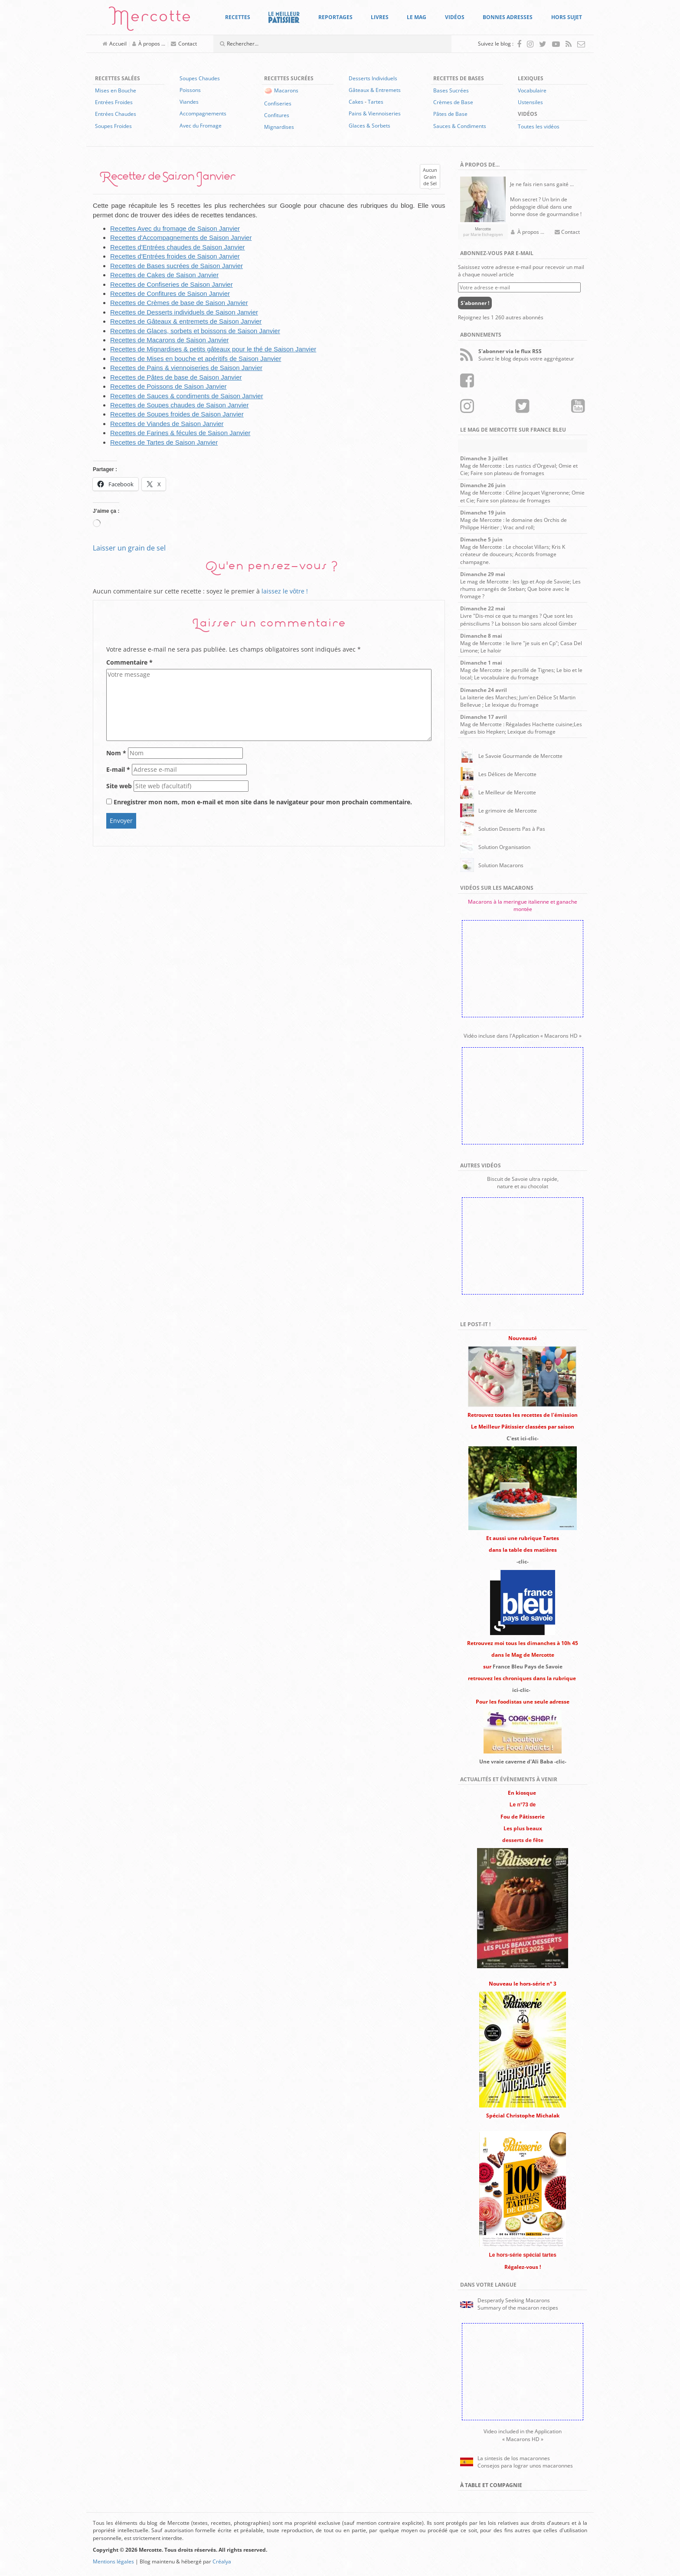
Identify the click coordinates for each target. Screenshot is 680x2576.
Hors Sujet (566, 17)
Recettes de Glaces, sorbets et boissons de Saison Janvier (195, 330)
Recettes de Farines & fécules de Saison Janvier (180, 432)
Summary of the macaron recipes (517, 2307)
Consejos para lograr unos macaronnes (525, 2465)
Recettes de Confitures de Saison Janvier (170, 293)
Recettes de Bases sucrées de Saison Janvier (176, 265)
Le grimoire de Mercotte (507, 810)
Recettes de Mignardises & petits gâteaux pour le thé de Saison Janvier (213, 349)
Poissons (190, 90)
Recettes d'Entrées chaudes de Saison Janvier (177, 247)
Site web (119, 786)
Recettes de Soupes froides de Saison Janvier (177, 414)
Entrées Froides (114, 102)
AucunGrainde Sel (430, 177)
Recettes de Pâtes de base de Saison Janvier (176, 377)
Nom (116, 753)
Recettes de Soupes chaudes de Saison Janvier (179, 405)
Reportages (335, 17)
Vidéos (454, 17)
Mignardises (279, 127)
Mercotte (149, 20)
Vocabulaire (532, 90)
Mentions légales (113, 2561)
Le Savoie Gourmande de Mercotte (520, 756)
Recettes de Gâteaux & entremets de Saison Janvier (186, 321)
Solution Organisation (504, 847)
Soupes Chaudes (200, 78)
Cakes (356, 101)
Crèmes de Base (453, 102)
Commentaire (129, 662)
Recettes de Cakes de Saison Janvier (164, 275)
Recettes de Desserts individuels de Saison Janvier (184, 312)
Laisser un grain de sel (129, 548)
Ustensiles (530, 102)
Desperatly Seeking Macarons (513, 2300)
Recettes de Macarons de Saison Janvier (169, 340)
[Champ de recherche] (314, 44)
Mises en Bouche (115, 90)
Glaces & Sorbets (369, 125)
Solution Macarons (500, 865)
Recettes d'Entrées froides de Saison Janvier (175, 256)
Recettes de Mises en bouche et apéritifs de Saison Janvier (195, 358)
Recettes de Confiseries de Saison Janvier (171, 284)
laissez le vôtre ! (285, 591)
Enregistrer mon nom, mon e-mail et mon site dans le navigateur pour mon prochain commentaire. (263, 802)
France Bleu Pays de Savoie (527, 1666)
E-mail (118, 769)
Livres (380, 17)
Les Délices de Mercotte (507, 774)
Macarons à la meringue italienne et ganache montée (522, 905)
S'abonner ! (475, 303)
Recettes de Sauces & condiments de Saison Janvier (186, 396)
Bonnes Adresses (508, 17)
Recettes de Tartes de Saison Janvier (164, 442)
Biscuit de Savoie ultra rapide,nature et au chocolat (523, 1182)
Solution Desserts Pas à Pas (511, 828)
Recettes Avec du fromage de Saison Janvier (175, 228)
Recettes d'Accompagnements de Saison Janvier (181, 237)
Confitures (276, 115)
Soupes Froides (113, 126)
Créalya (221, 2561)
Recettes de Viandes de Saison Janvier (167, 423)
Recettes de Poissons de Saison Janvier (168, 386)
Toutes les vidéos (538, 126)
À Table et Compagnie (491, 2485)
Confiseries (277, 103)
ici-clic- (521, 1690)
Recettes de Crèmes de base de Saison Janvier (179, 302)
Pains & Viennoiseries (375, 113)
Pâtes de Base (450, 114)
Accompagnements (203, 113)
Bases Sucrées (451, 90)
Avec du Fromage (201, 125)
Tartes (375, 101)
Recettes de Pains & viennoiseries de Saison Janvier (186, 367)
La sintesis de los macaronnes (513, 2458)
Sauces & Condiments (459, 126)
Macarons (286, 90)
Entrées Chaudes (115, 114)
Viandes (189, 101)
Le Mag (416, 17)
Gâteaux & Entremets (375, 90)
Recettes (237, 17)
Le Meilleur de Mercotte (507, 792)
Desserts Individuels (373, 78)
